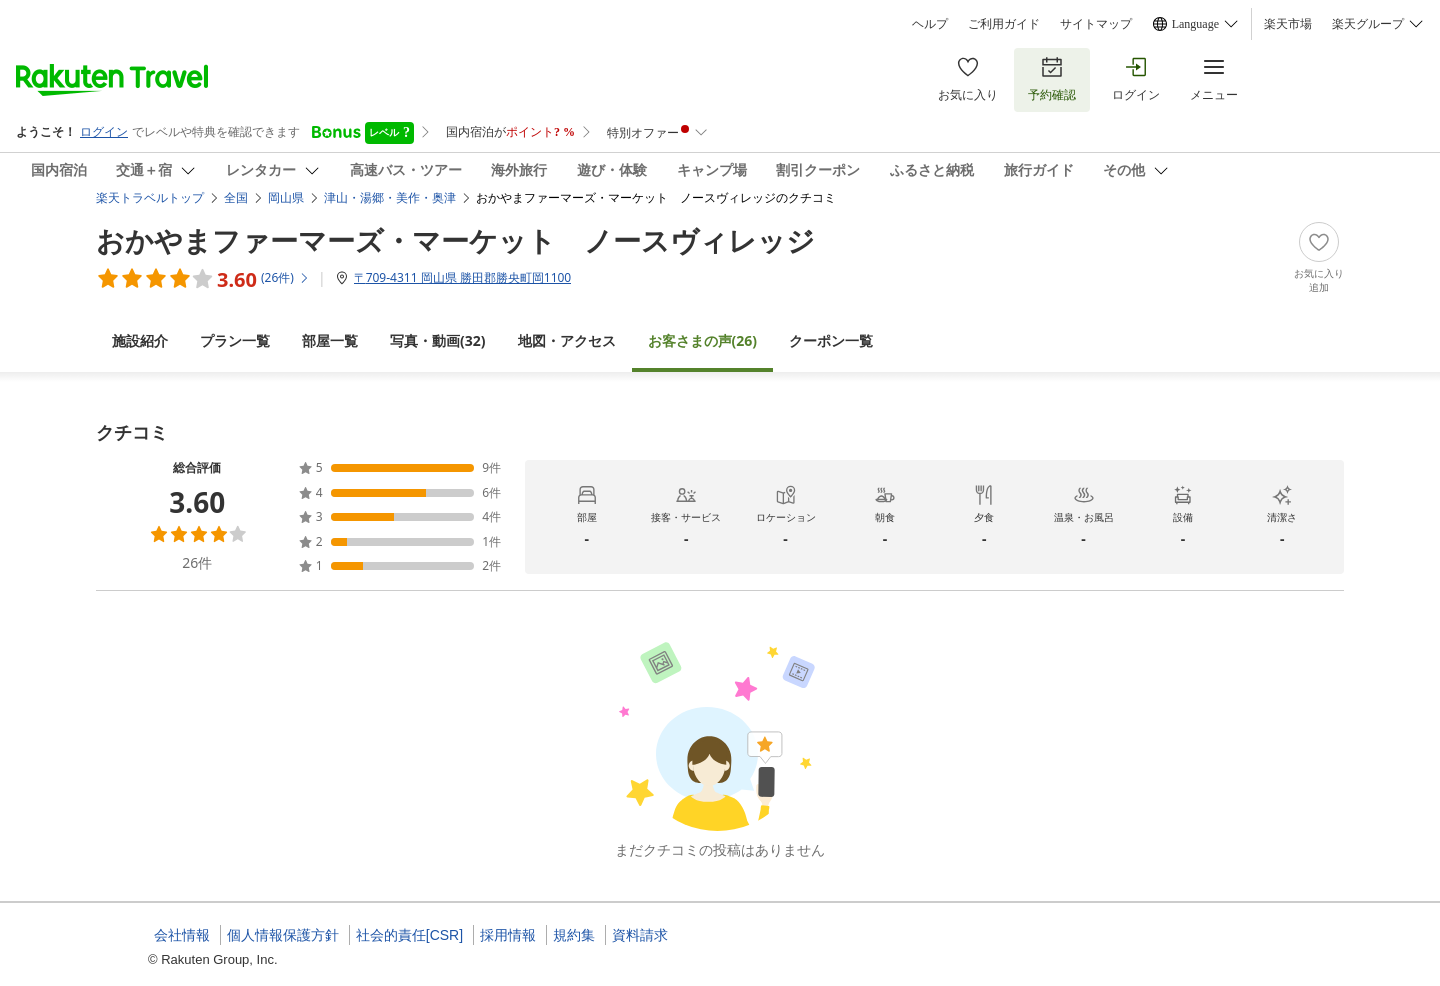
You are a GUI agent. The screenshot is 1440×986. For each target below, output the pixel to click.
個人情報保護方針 (283, 935)
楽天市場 (1288, 24)
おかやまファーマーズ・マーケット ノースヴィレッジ (455, 240)
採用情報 (508, 935)
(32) (438, 340)
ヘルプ (930, 24)
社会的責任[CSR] (409, 935)
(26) (703, 340)
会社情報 (182, 935)
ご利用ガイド (1004, 24)
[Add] (1319, 258)
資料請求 (640, 935)
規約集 (574, 935)
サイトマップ (1096, 24)
